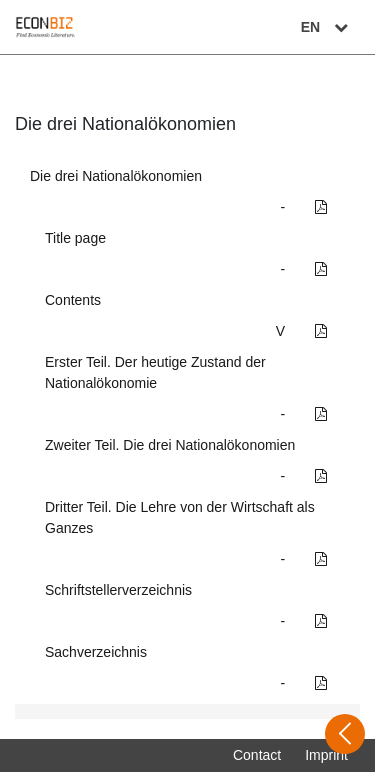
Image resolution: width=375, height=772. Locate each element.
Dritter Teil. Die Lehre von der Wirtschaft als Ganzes (180, 517)
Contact (257, 755)
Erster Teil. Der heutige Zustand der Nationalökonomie (155, 372)
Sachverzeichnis (96, 652)
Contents (73, 300)
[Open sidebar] (345, 734)
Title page (75, 238)
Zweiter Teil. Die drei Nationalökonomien (170, 445)
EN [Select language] (327, 27)
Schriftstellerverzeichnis (118, 590)
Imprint (326, 755)
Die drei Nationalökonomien (116, 176)
